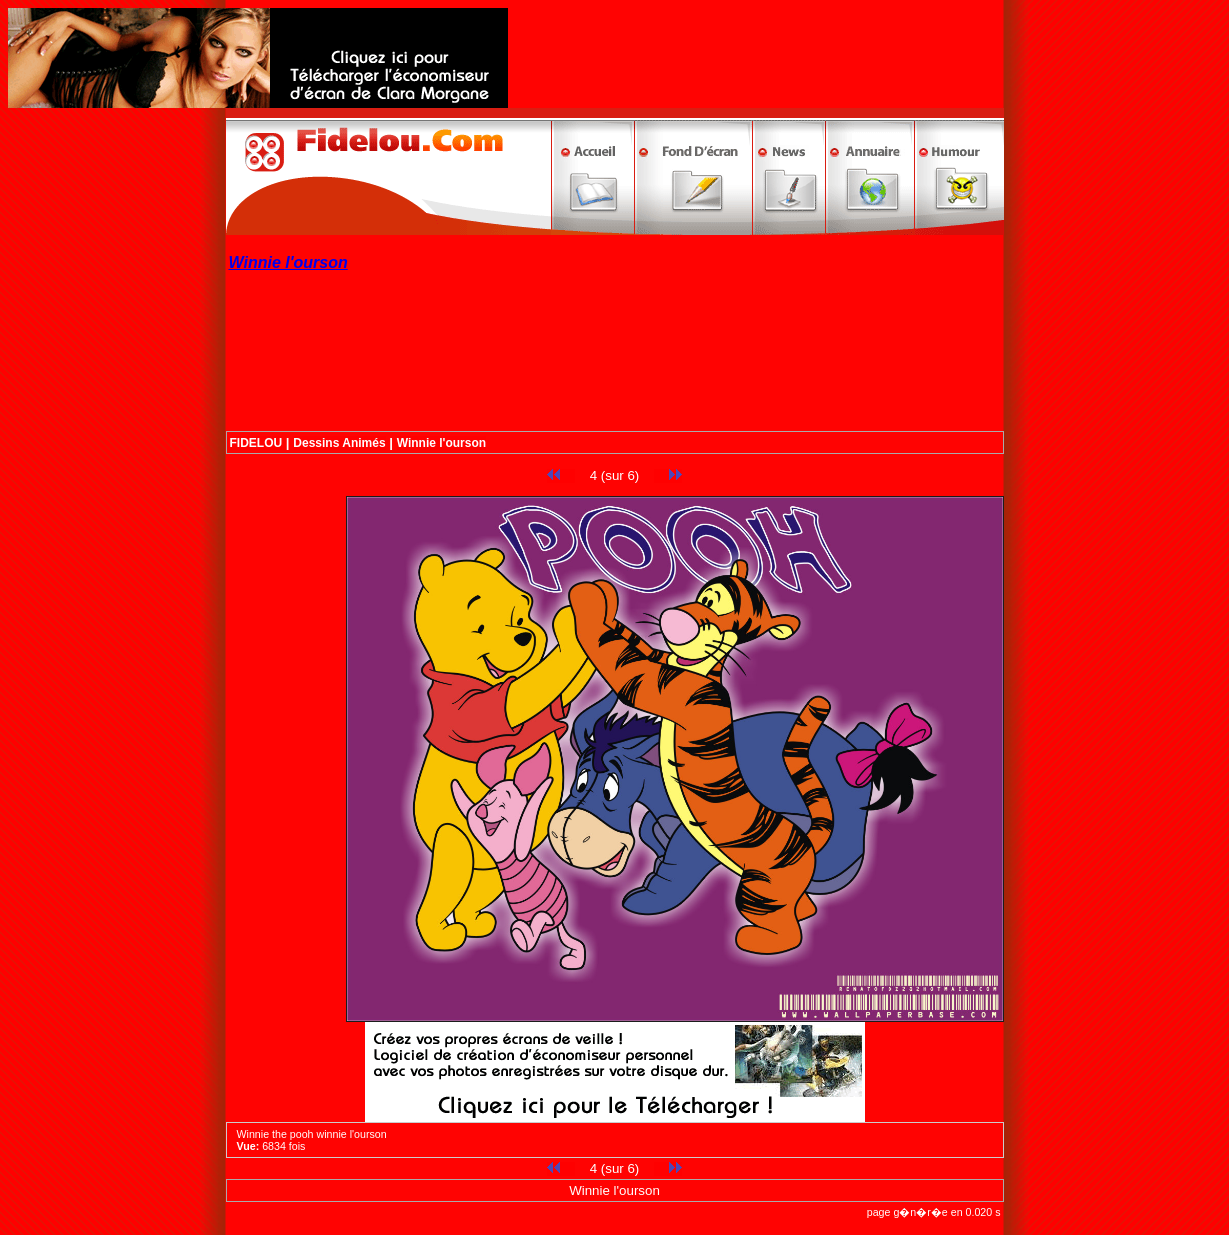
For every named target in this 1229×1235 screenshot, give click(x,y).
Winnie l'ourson (441, 443)
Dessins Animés (339, 443)
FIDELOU (256, 443)
